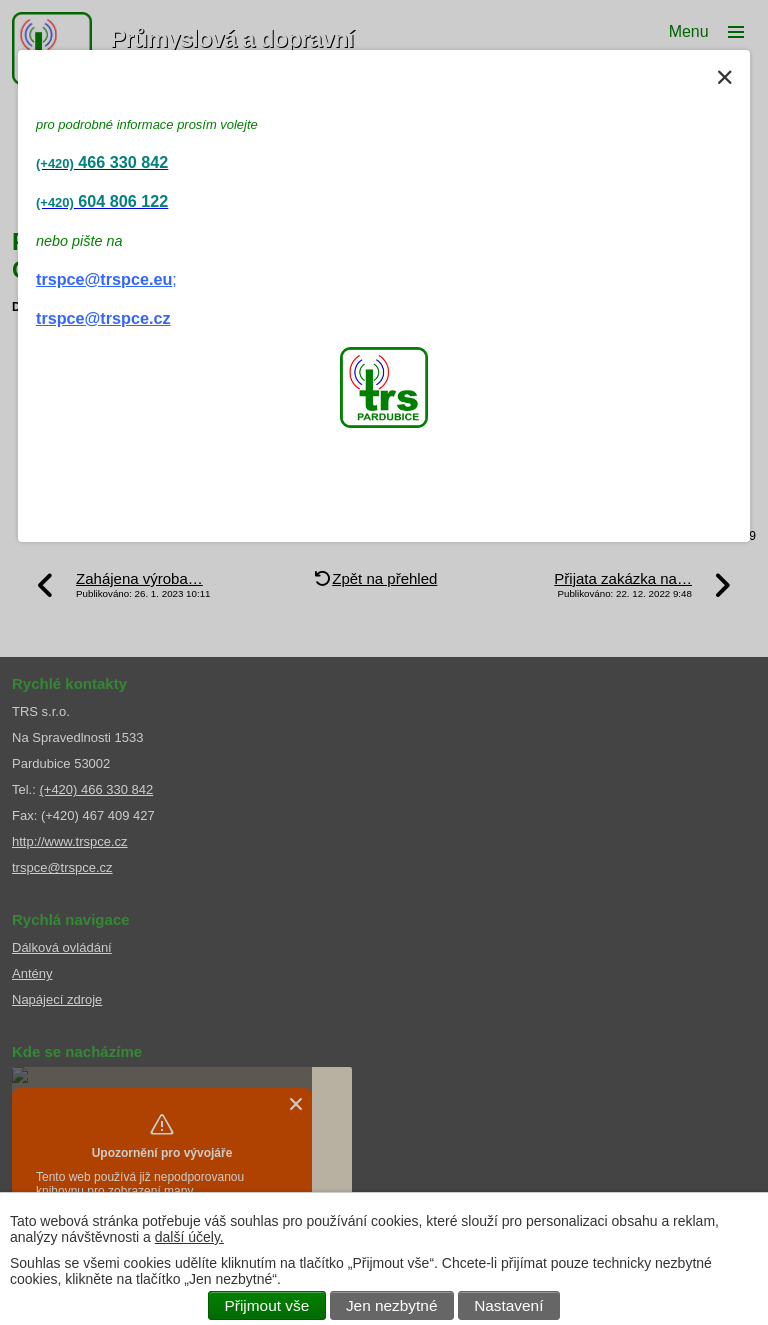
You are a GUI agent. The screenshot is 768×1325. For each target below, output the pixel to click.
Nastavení (508, 1305)
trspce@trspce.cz (103, 318)
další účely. (189, 1237)
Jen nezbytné (392, 1305)
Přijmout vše (267, 1305)
